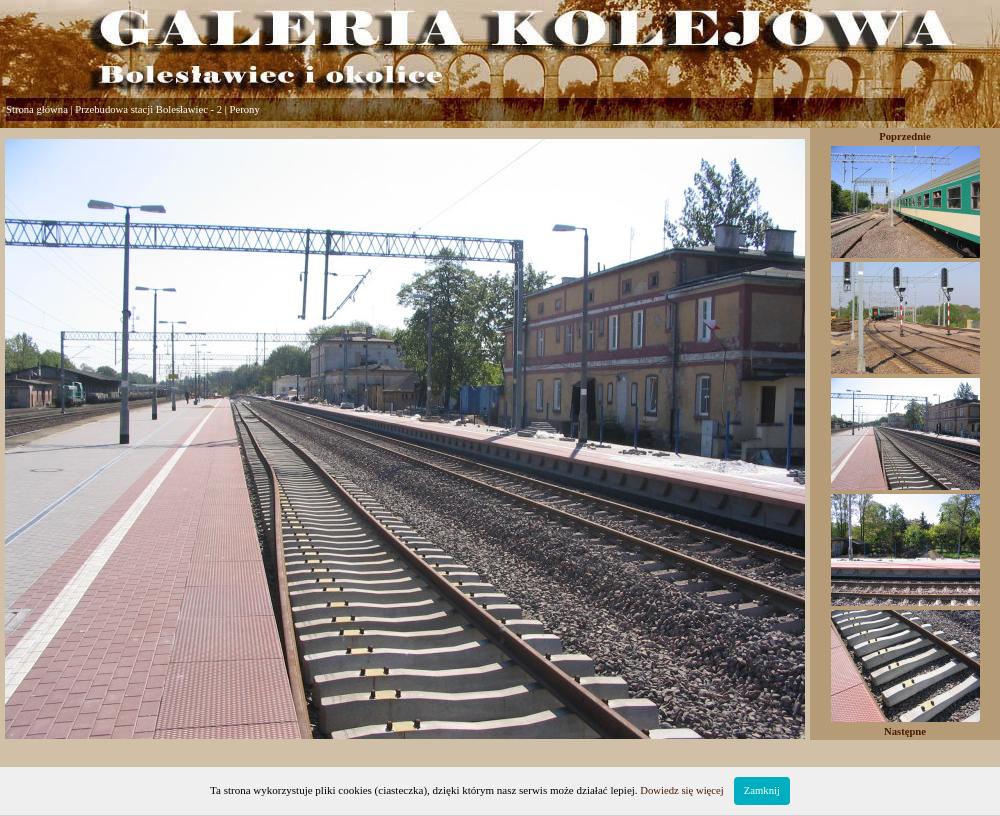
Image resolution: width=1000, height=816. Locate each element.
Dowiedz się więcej (681, 790)
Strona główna (37, 109)
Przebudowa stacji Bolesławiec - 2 (148, 109)
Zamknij (762, 790)
